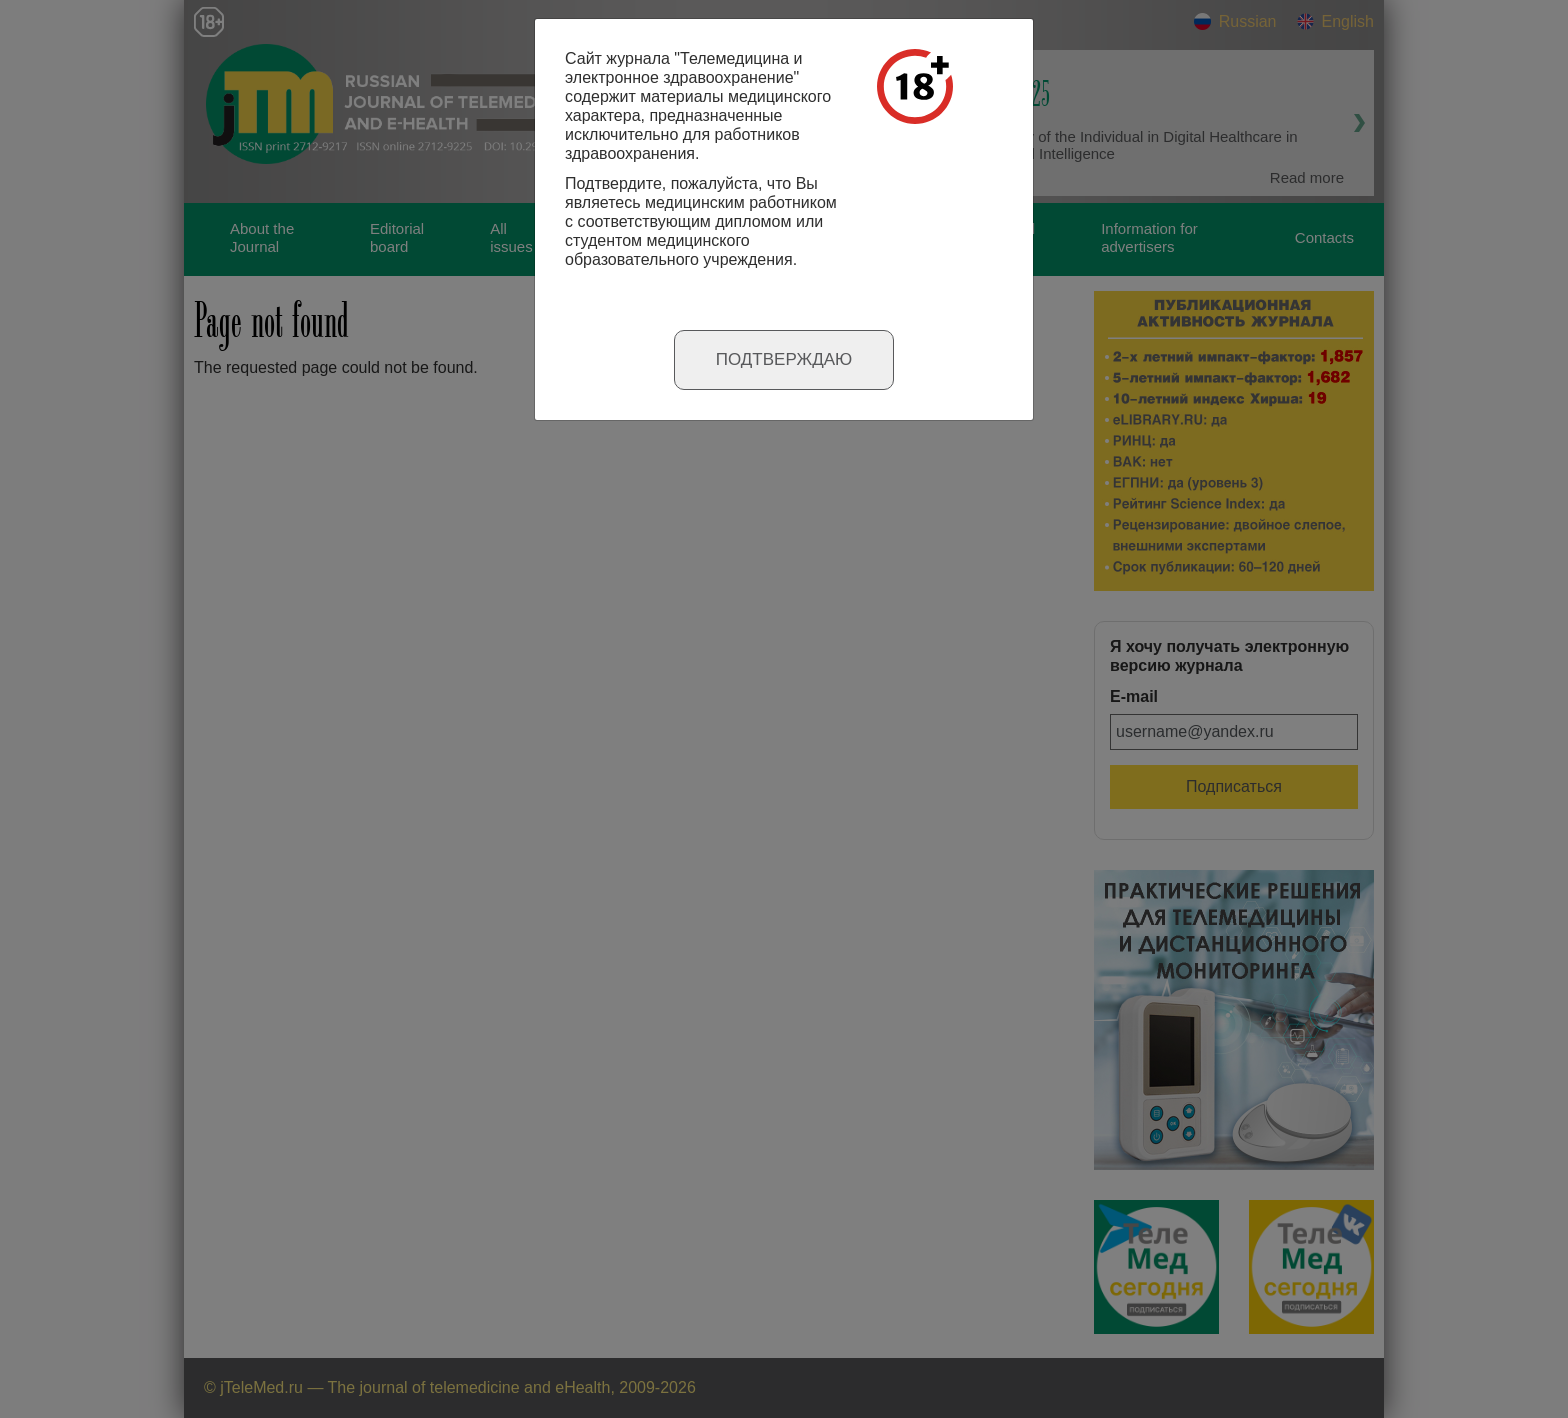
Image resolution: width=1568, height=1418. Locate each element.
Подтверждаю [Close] (784, 359)
